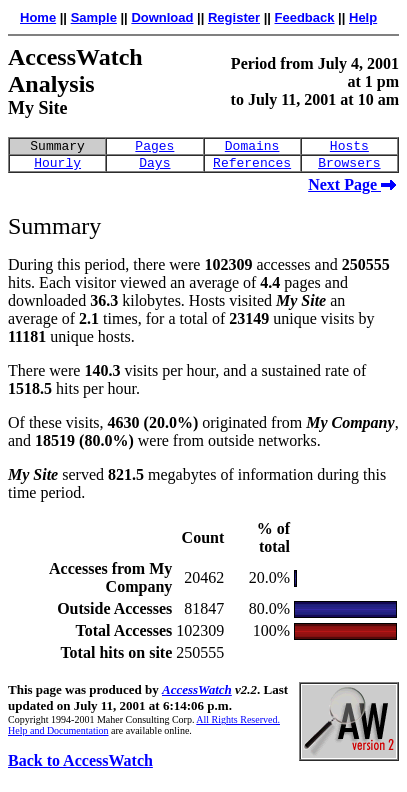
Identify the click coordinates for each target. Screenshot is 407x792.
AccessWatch (197, 695)
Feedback (305, 17)
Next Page (352, 190)
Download (162, 17)
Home (38, 17)
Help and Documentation (58, 736)
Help (363, 17)
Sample (94, 17)
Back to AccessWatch (80, 766)
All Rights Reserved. (238, 725)
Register (234, 17)
